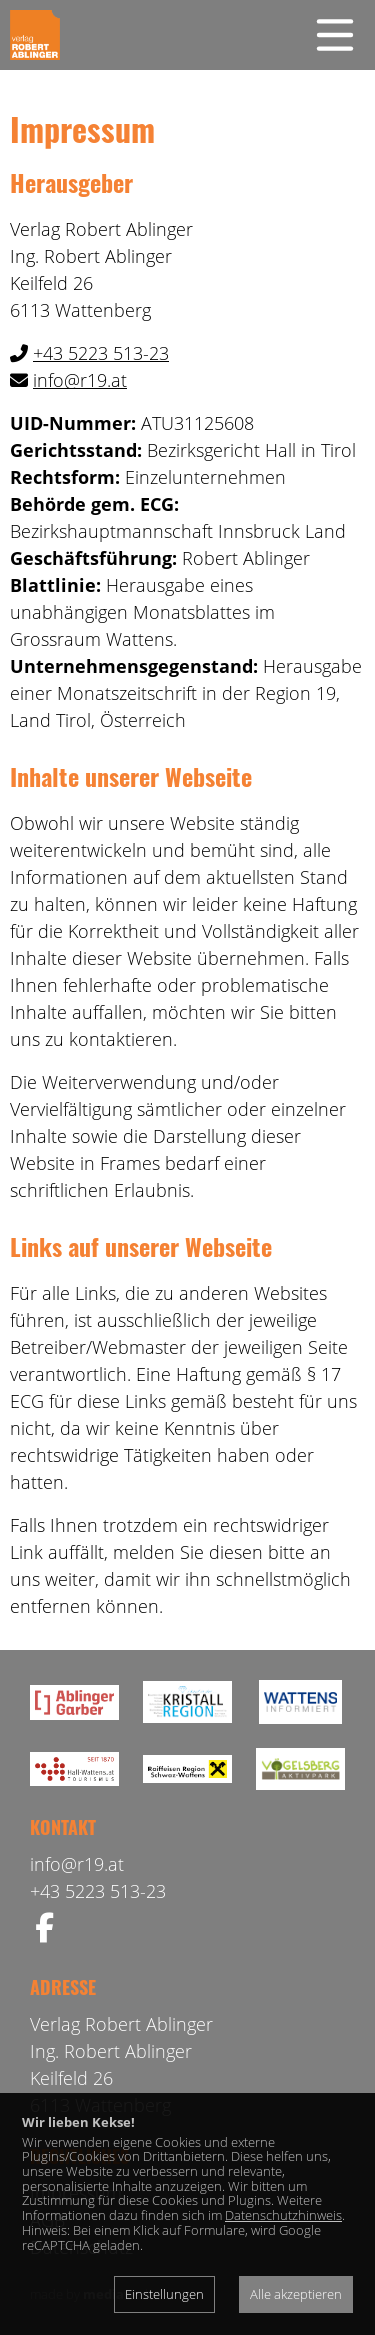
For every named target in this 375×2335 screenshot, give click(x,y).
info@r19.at (80, 380)
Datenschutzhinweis (283, 2215)
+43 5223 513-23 (101, 353)
